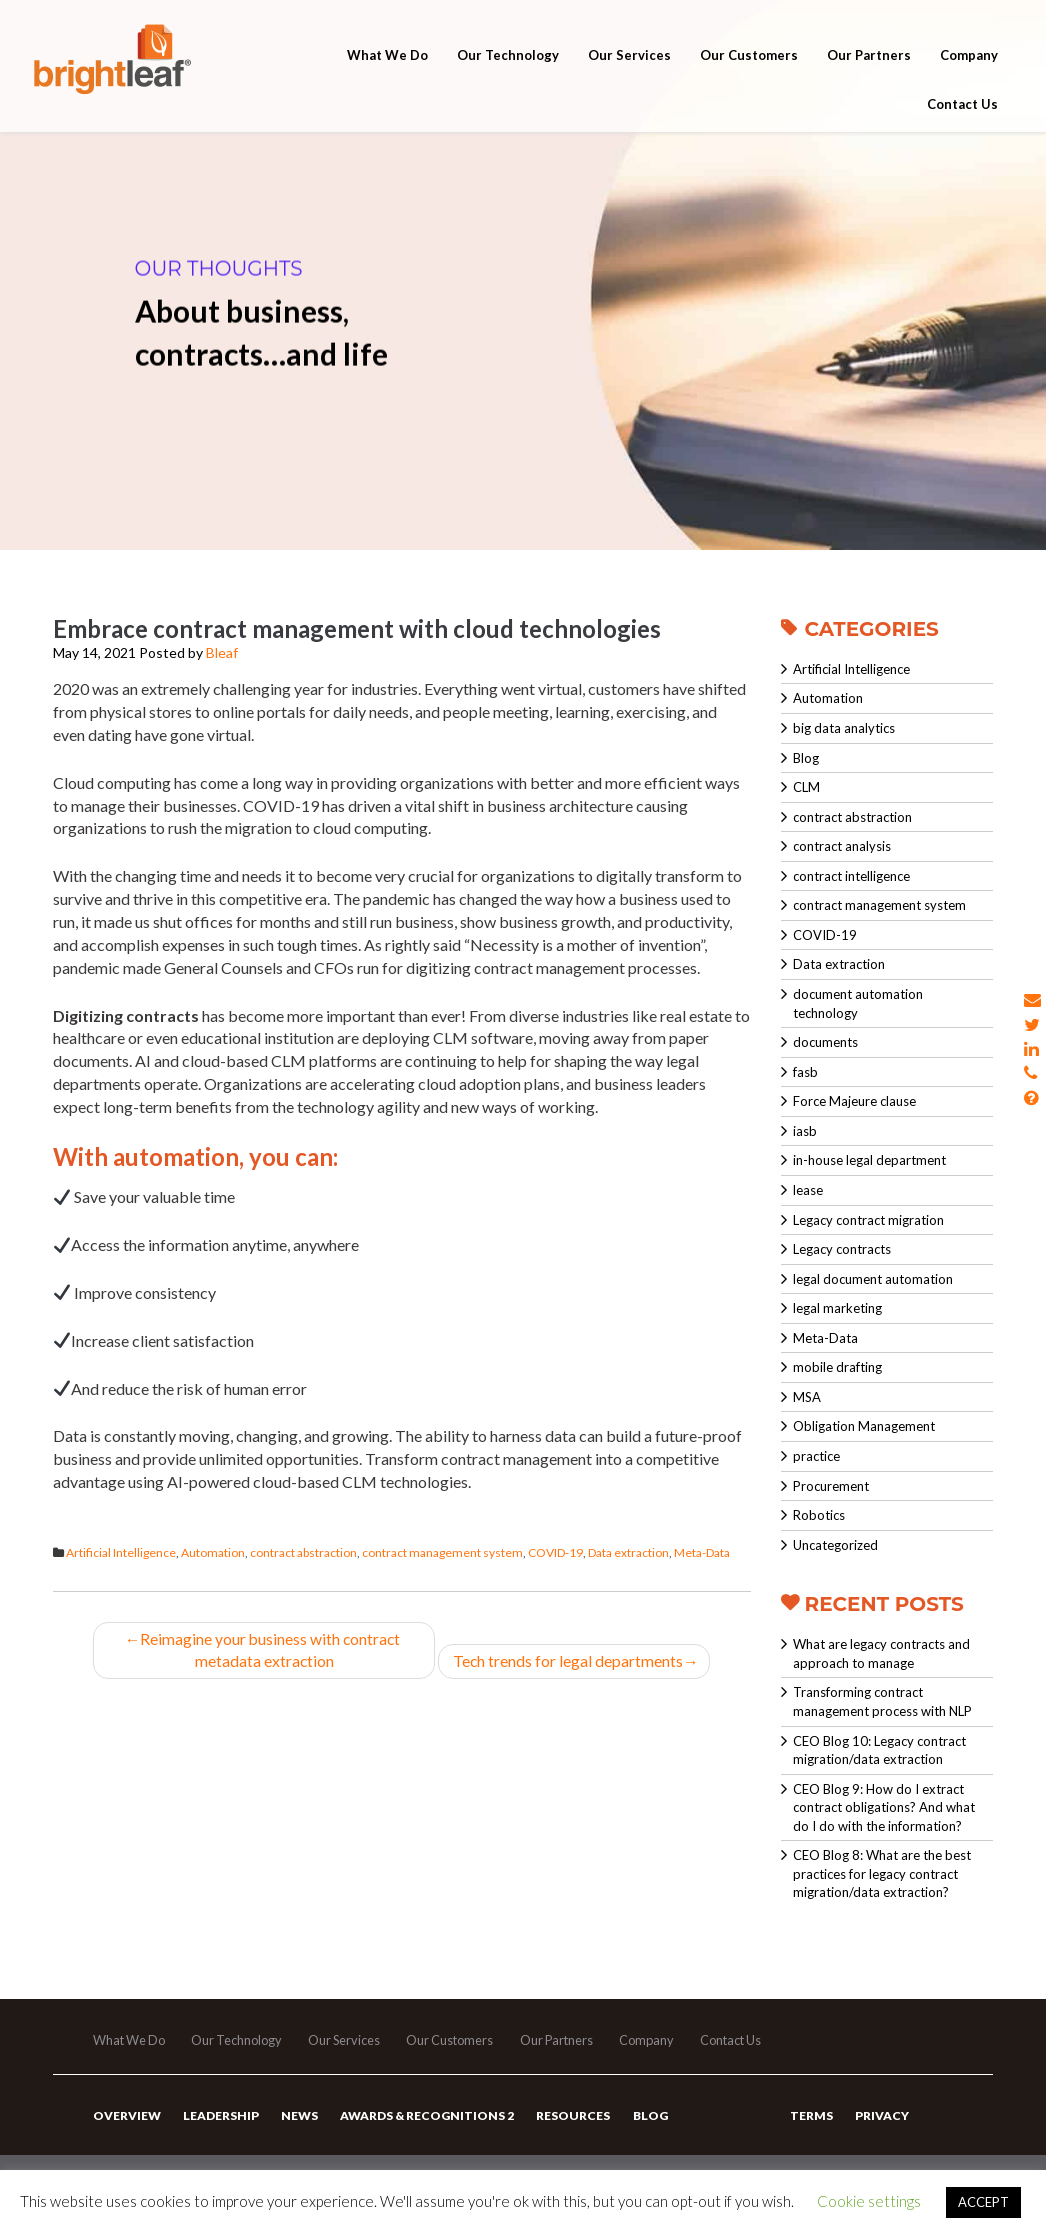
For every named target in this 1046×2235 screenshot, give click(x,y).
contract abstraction (303, 1552)
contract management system (442, 1552)
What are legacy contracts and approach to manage (881, 1653)
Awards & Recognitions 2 (423, 2124)
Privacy (881, 2124)
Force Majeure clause (854, 1101)
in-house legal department (869, 1160)
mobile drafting (837, 1367)
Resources (568, 2124)
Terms (811, 2124)
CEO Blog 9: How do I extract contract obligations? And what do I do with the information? (884, 1807)
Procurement (831, 1486)
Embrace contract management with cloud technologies (357, 628)
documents (825, 1042)
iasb (805, 1131)
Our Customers (749, 72)
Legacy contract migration (868, 1220)
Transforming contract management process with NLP (882, 1701)
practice (816, 1456)
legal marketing (837, 1308)
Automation (213, 1552)
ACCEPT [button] (983, 2202)
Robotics (819, 1515)
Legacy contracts (842, 1249)
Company (969, 72)
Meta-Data (702, 1552)
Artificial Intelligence (121, 1552)
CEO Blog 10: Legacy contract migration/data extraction (879, 1750)
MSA (807, 1397)
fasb (805, 1072)
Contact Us (962, 122)
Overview (126, 2124)
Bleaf (222, 652)
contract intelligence (851, 876)
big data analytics (844, 728)
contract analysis (842, 846)
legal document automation (873, 1279)
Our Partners (869, 72)
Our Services (629, 72)
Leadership (219, 2124)
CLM (806, 787)
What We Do (387, 72)
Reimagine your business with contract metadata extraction (264, 1650)
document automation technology (858, 1003)
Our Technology (508, 72)
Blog (806, 758)
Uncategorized (835, 1545)
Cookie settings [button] (869, 2201)
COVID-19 (555, 1552)
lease (808, 1190)
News (296, 2124)
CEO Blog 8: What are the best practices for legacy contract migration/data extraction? (882, 1873)
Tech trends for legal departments (574, 1661)
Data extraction (628, 1552)
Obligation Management (864, 1426)
